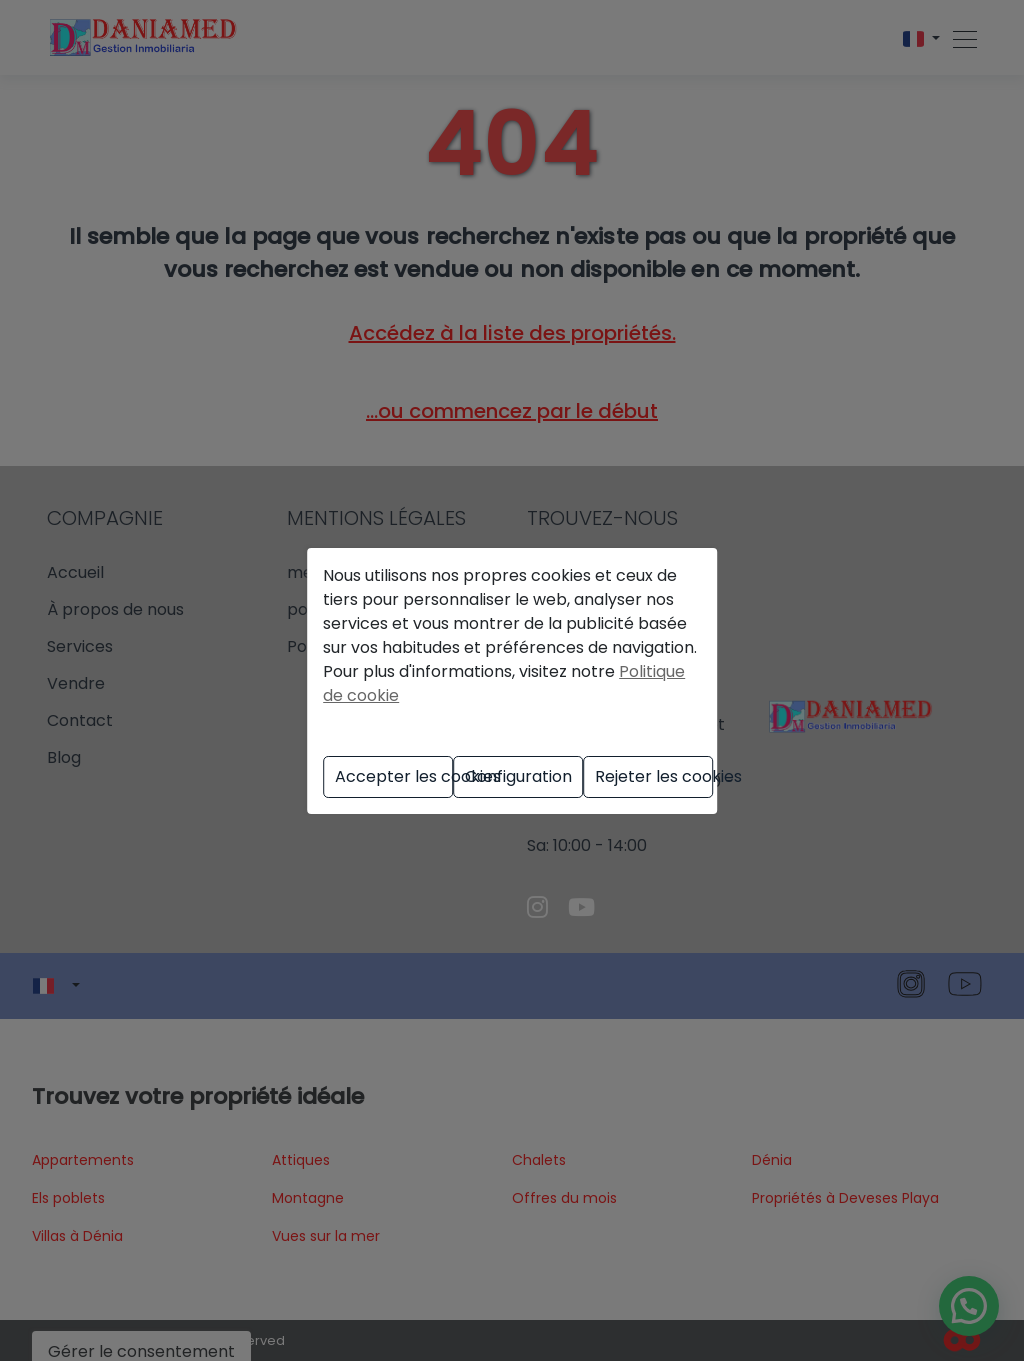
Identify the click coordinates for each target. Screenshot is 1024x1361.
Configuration (518, 776)
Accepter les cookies (394, 776)
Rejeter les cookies (654, 776)
